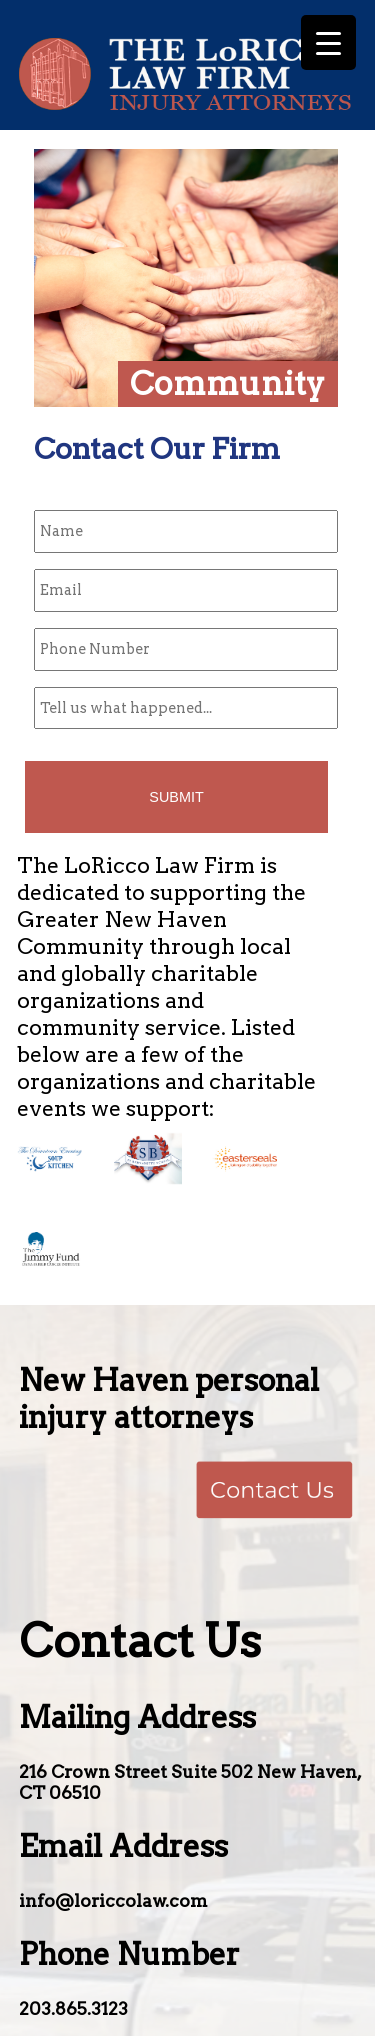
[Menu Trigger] (328, 42)
